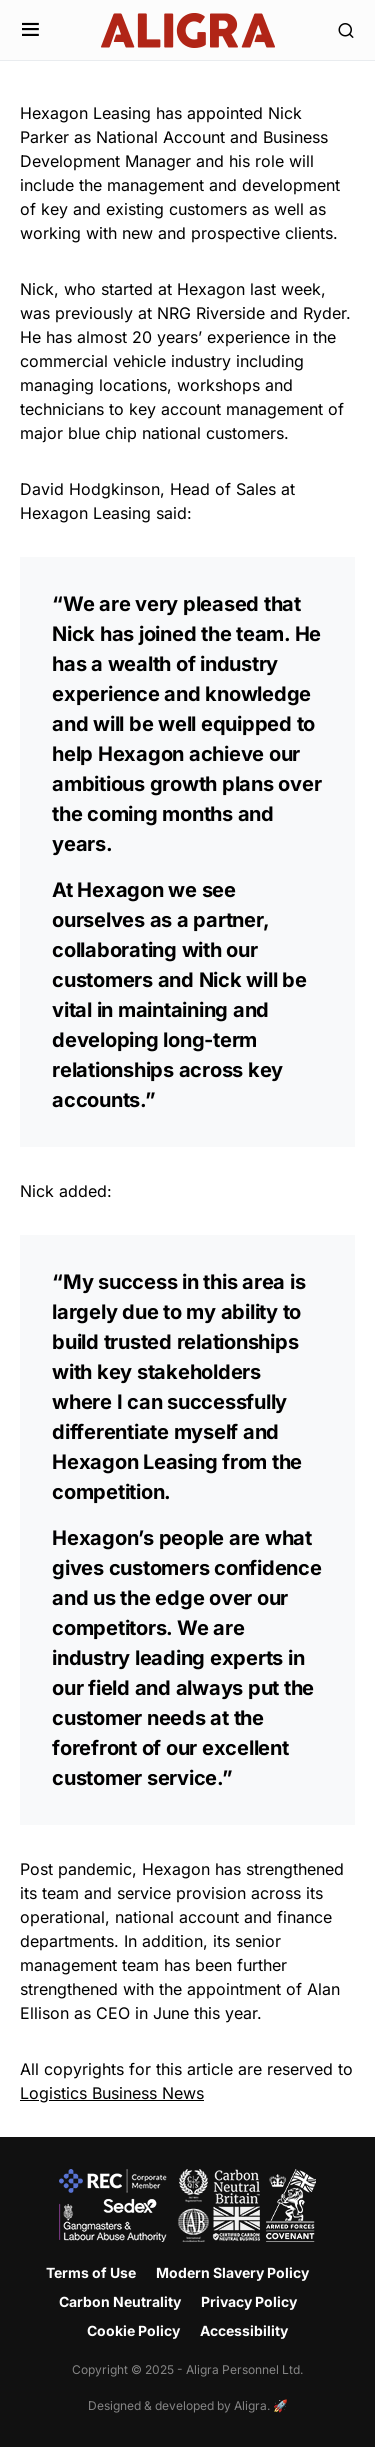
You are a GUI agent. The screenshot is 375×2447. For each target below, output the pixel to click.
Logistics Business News (112, 2093)
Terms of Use (91, 2272)
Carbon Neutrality (120, 2301)
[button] (30, 30)
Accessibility (244, 2330)
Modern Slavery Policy (232, 2272)
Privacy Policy (249, 2301)
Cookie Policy (133, 2330)
